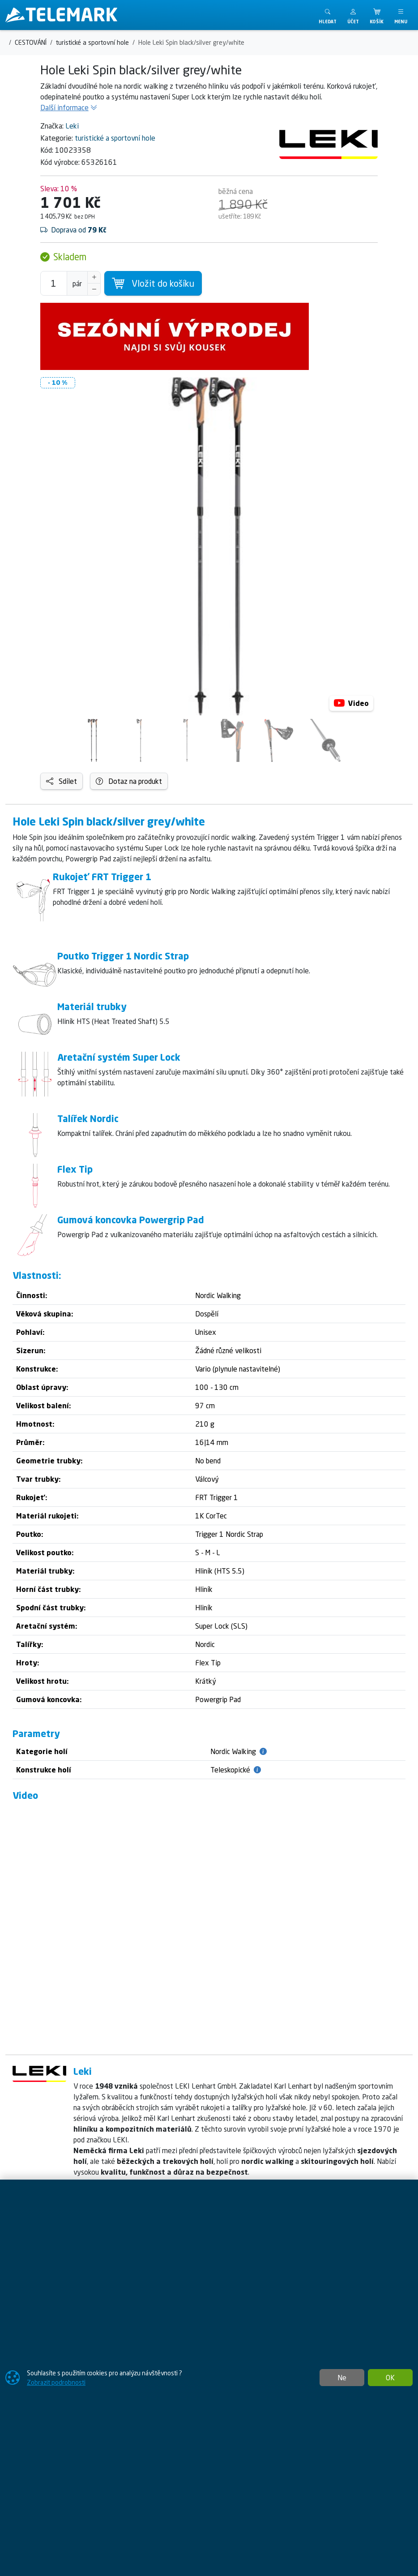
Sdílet (61, 781)
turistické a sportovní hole (115, 137)
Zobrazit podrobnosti (56, 2382)
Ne (341, 2377)
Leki (72, 125)
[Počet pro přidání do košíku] (53, 283)
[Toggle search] (327, 15)
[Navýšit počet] (94, 277)
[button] (353, 15)
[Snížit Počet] (94, 289)
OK (390, 2377)
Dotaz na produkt (129, 781)
